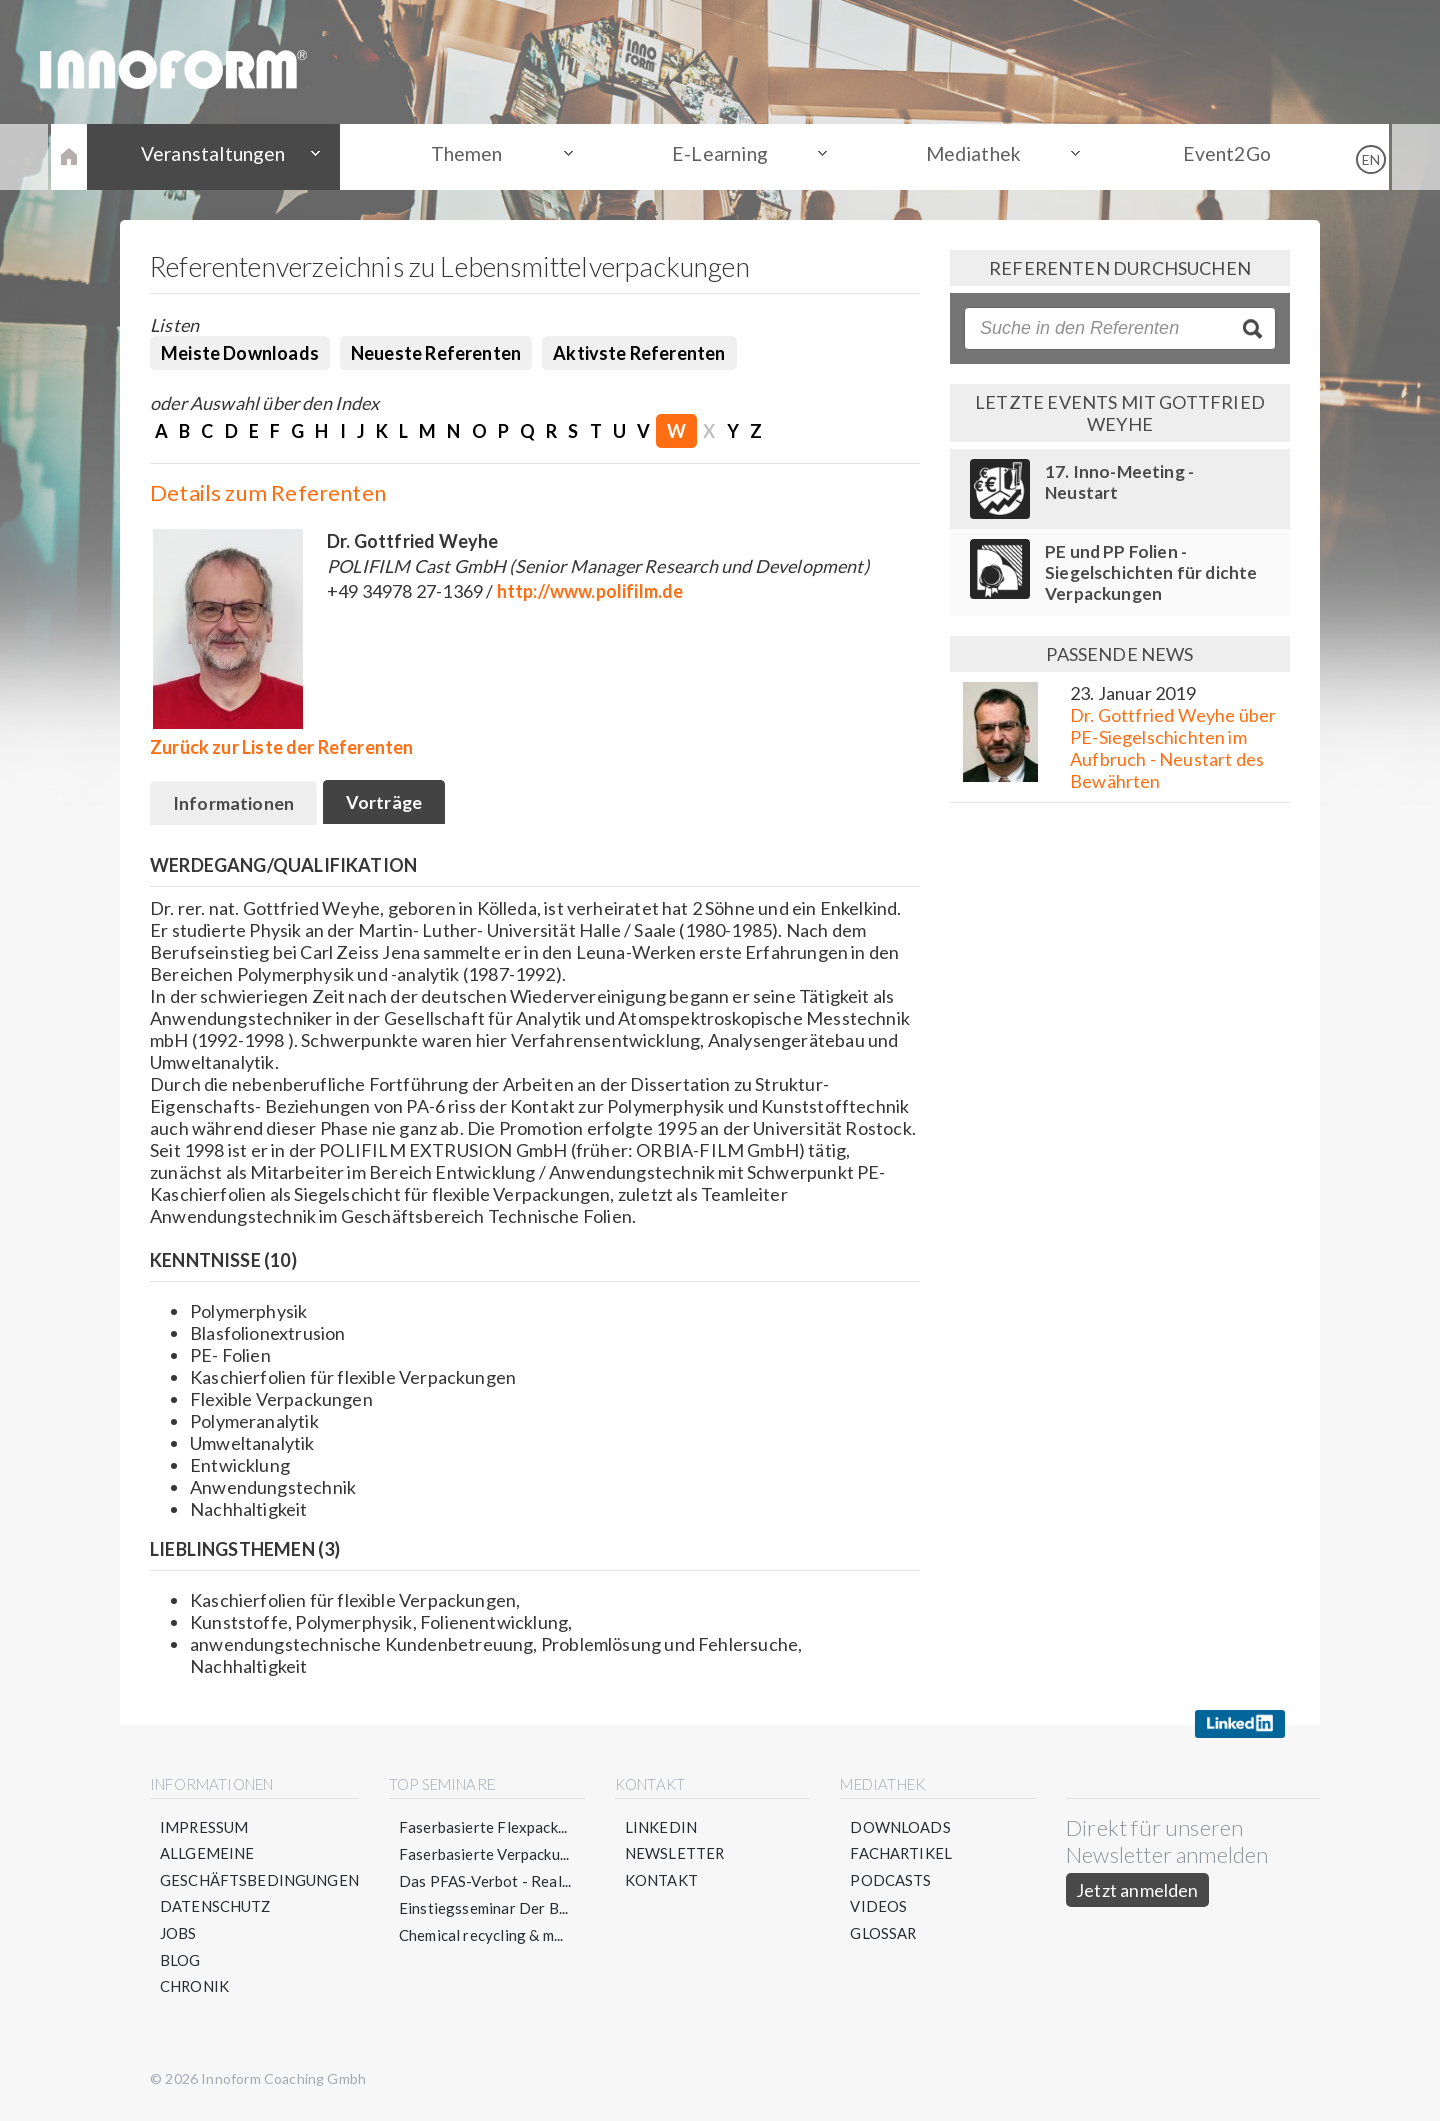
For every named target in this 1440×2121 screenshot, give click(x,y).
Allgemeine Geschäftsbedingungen (260, 1868)
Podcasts (891, 1882)
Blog (180, 1963)
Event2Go (1200, 156)
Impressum (205, 1828)
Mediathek (960, 156)
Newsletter (676, 1855)
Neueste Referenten (436, 353)
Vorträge (387, 804)
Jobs (178, 1936)
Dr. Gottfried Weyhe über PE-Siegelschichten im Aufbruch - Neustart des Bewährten (1173, 748)
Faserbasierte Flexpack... (484, 1828)
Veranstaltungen (240, 156)
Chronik (195, 1990)
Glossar (884, 1936)
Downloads (901, 1828)
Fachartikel (902, 1855)
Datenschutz (216, 1909)
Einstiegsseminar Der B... (485, 1909)
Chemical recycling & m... (482, 1936)
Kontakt (662, 1882)
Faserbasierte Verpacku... (485, 1855)
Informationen (234, 805)
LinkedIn (662, 1828)
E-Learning (720, 156)
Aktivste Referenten (639, 353)
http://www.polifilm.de (590, 591)
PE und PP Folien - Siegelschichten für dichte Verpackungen (1151, 572)
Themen (480, 156)
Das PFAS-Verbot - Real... (486, 1882)
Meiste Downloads (240, 353)
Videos (879, 1909)
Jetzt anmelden (1137, 1891)
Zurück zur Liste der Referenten (282, 747)
